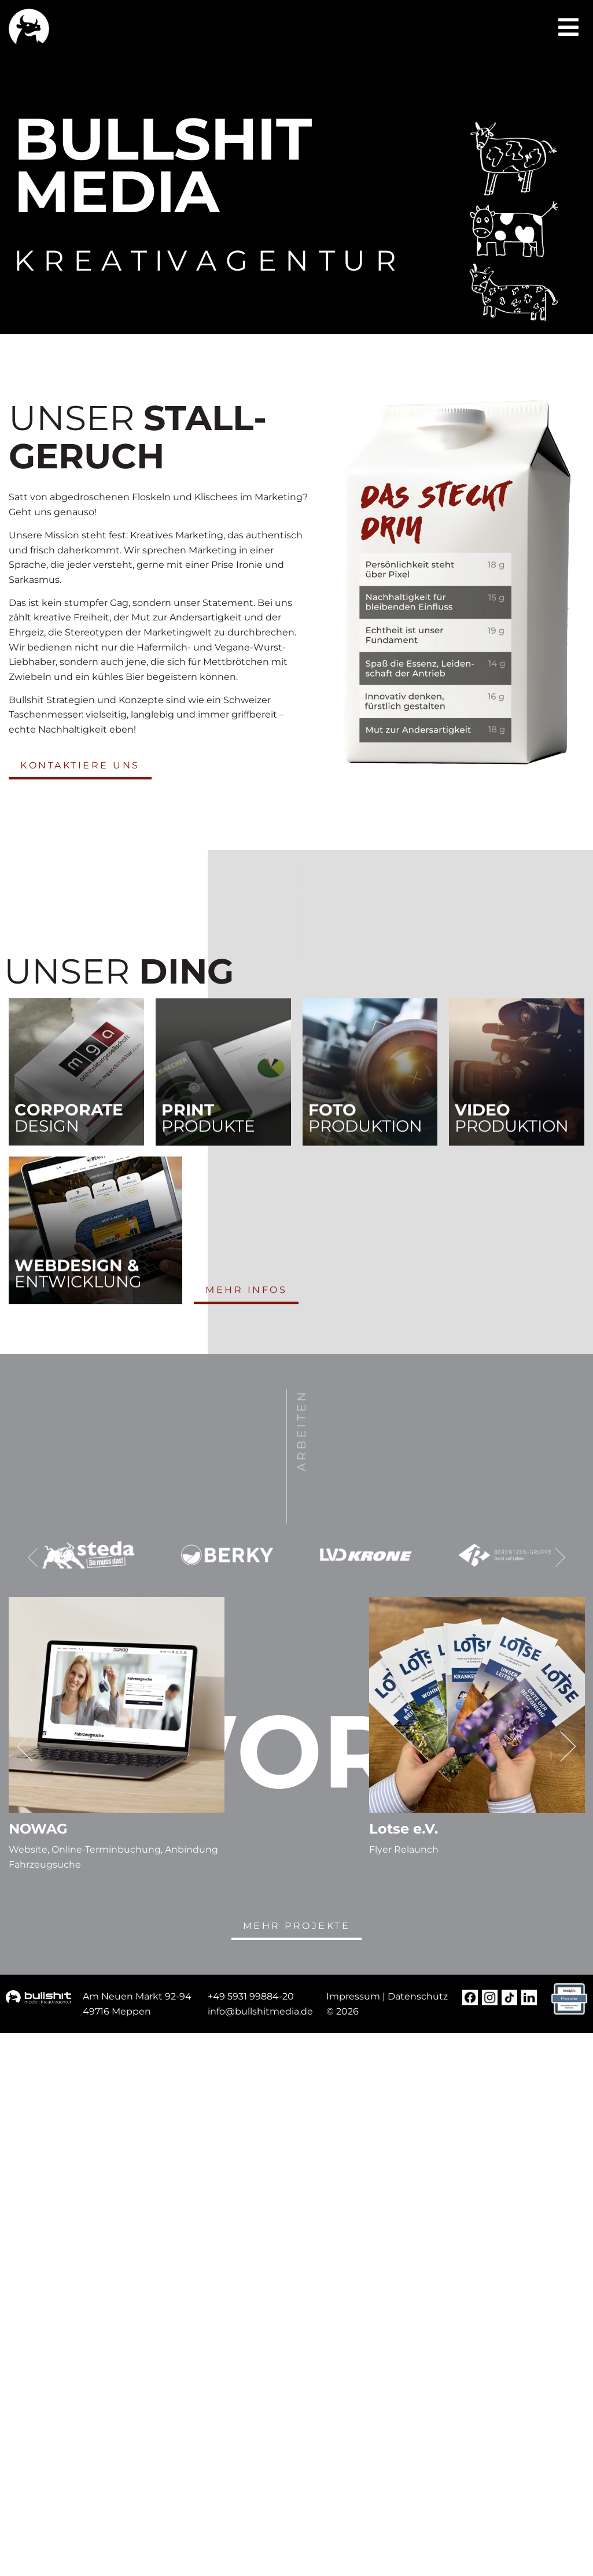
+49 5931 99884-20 (251, 1996)
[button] (568, 27)
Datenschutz (418, 1996)
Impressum (353, 1996)
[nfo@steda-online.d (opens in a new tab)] (261, 2011)
